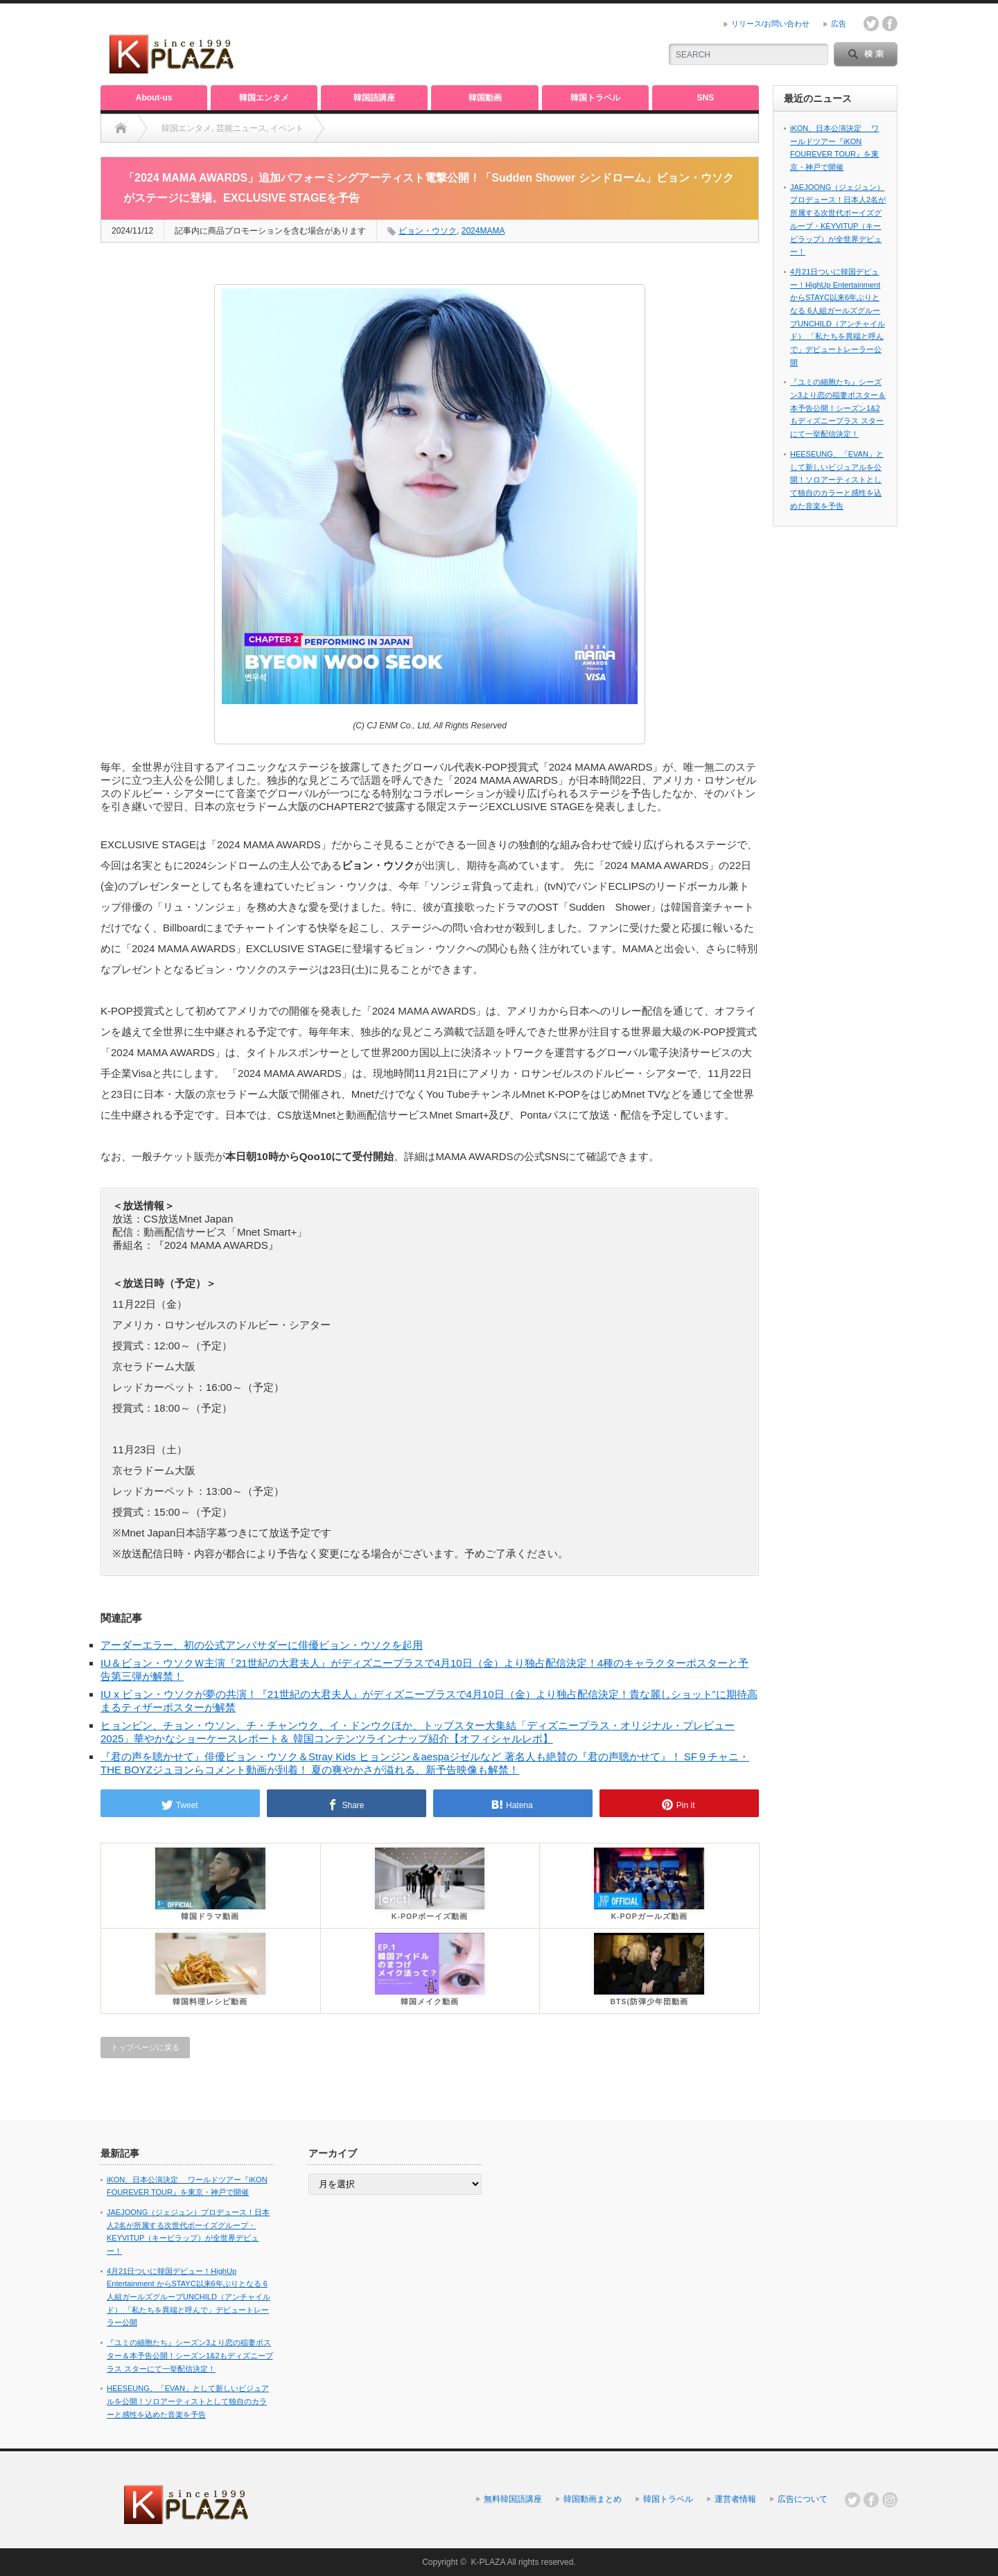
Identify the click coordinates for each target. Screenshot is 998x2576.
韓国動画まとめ (592, 2499)
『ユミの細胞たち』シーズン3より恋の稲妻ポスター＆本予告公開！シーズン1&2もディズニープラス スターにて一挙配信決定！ (838, 408)
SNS (706, 98)
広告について (803, 2499)
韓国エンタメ (264, 98)
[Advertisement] (486, 45)
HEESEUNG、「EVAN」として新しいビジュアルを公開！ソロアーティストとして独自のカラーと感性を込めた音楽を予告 (837, 480)
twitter (871, 23)
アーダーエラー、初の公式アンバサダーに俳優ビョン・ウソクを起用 (261, 1645)
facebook (890, 23)
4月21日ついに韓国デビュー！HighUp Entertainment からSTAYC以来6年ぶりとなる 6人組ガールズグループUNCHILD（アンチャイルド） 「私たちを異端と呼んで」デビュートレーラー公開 (188, 2297)
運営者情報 (735, 2499)
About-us (154, 98)
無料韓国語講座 (513, 2499)
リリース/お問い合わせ (770, 23)
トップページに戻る (145, 2047)
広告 (838, 23)
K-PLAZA (488, 2562)
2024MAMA (483, 231)
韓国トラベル (595, 98)
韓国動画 (485, 98)
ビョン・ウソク (428, 231)
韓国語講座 (374, 98)
